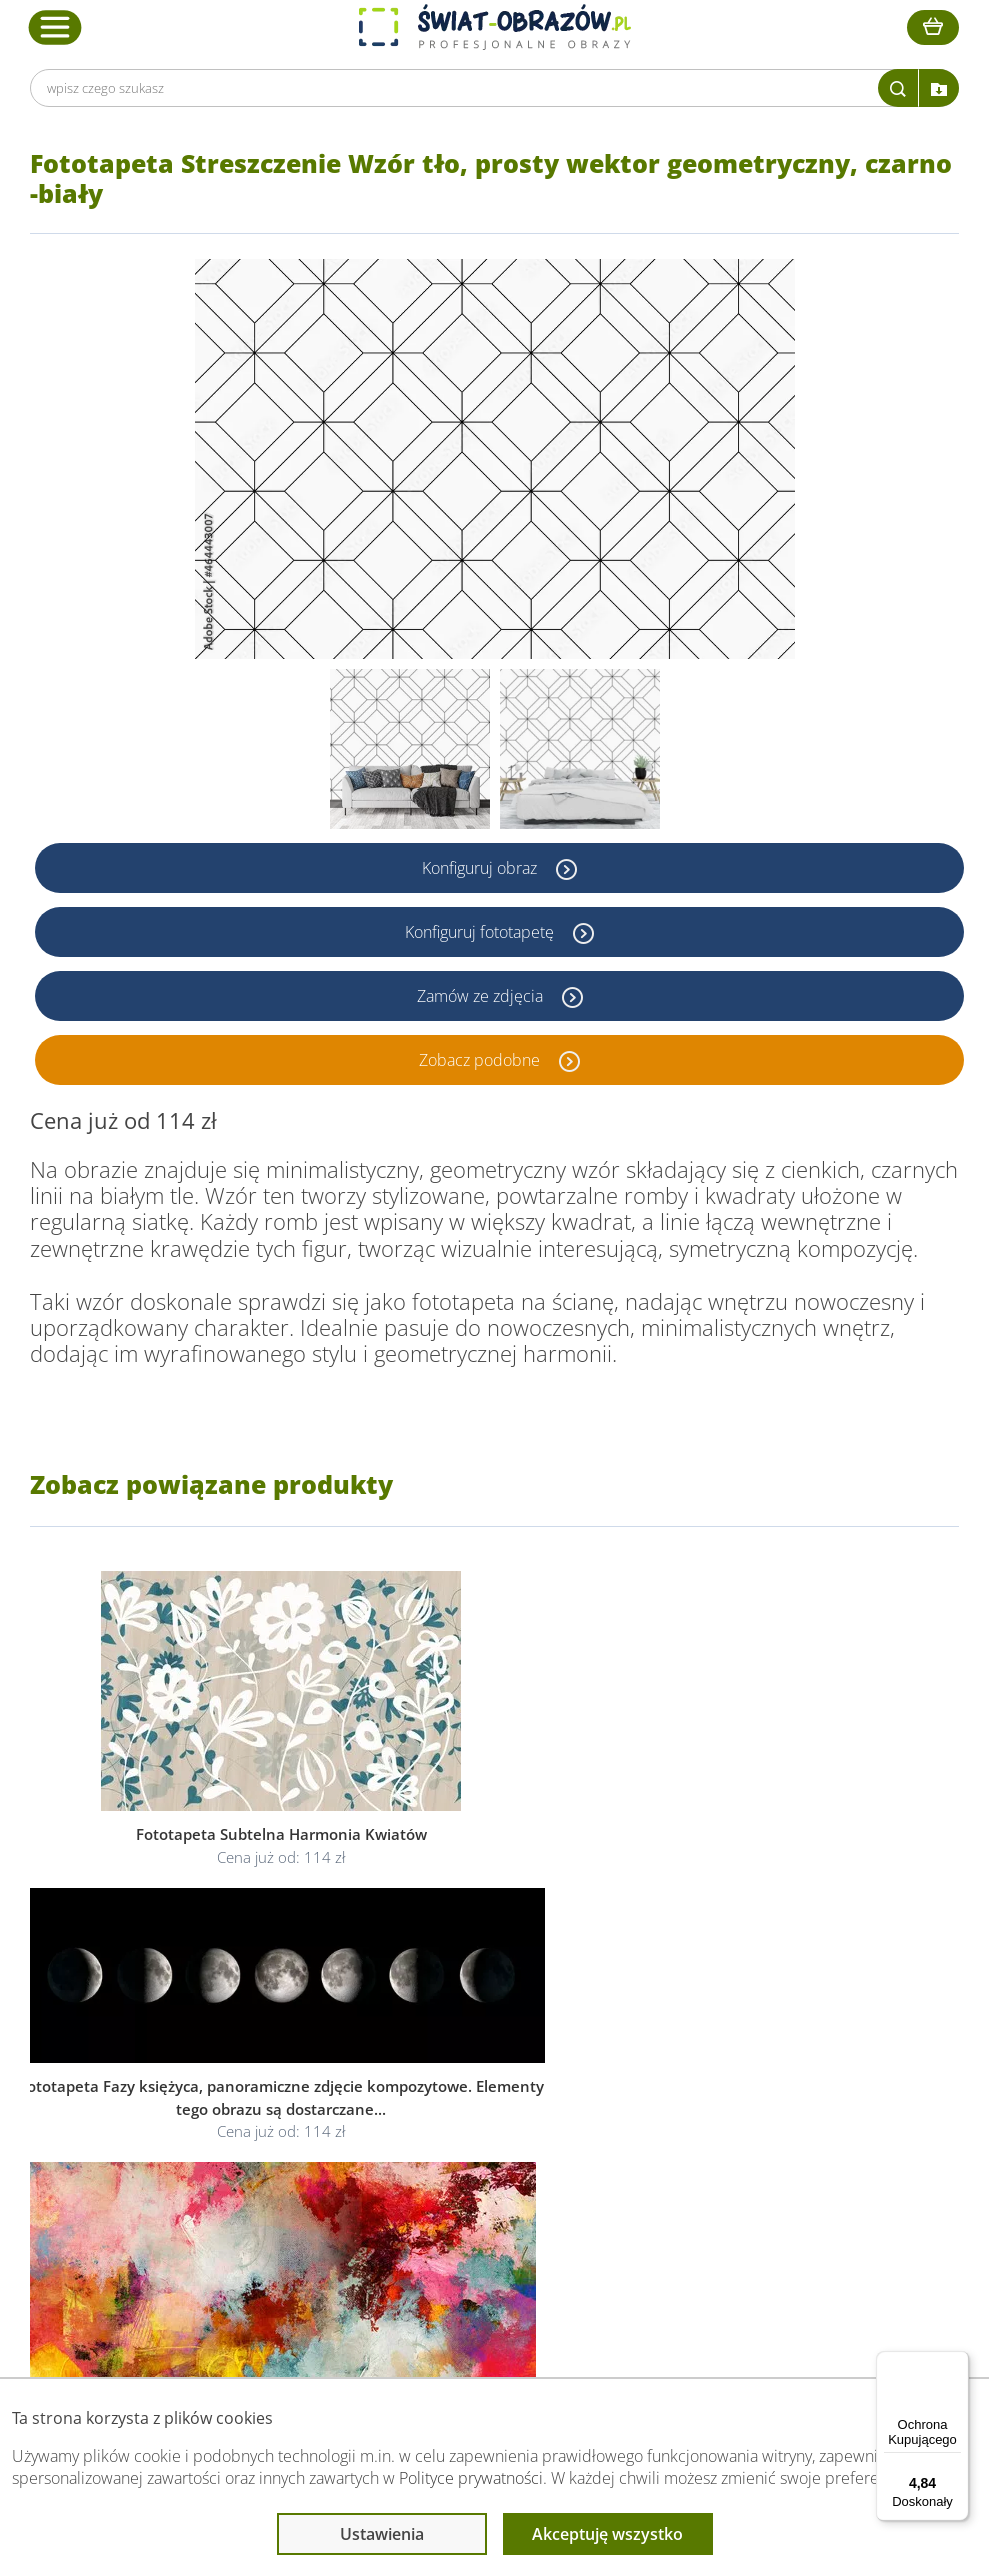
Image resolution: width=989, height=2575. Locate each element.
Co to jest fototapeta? (710, 2120)
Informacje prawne (482, 2034)
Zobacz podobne (481, 1060)
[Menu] (957, 2363)
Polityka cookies (469, 2120)
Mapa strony (680, 2144)
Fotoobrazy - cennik (703, 2096)
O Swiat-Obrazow (277, 2096)
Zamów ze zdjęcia (482, 996)
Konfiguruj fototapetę (481, 932)
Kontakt (247, 2168)
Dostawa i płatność (282, 2120)
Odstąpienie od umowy (492, 2144)
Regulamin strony (473, 2072)
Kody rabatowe (269, 2144)
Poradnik (669, 2072)
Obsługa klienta (273, 2034)
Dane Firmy (258, 2072)
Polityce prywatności (471, 2478)
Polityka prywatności (482, 2096)
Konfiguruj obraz (481, 868)
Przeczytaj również (704, 2034)
